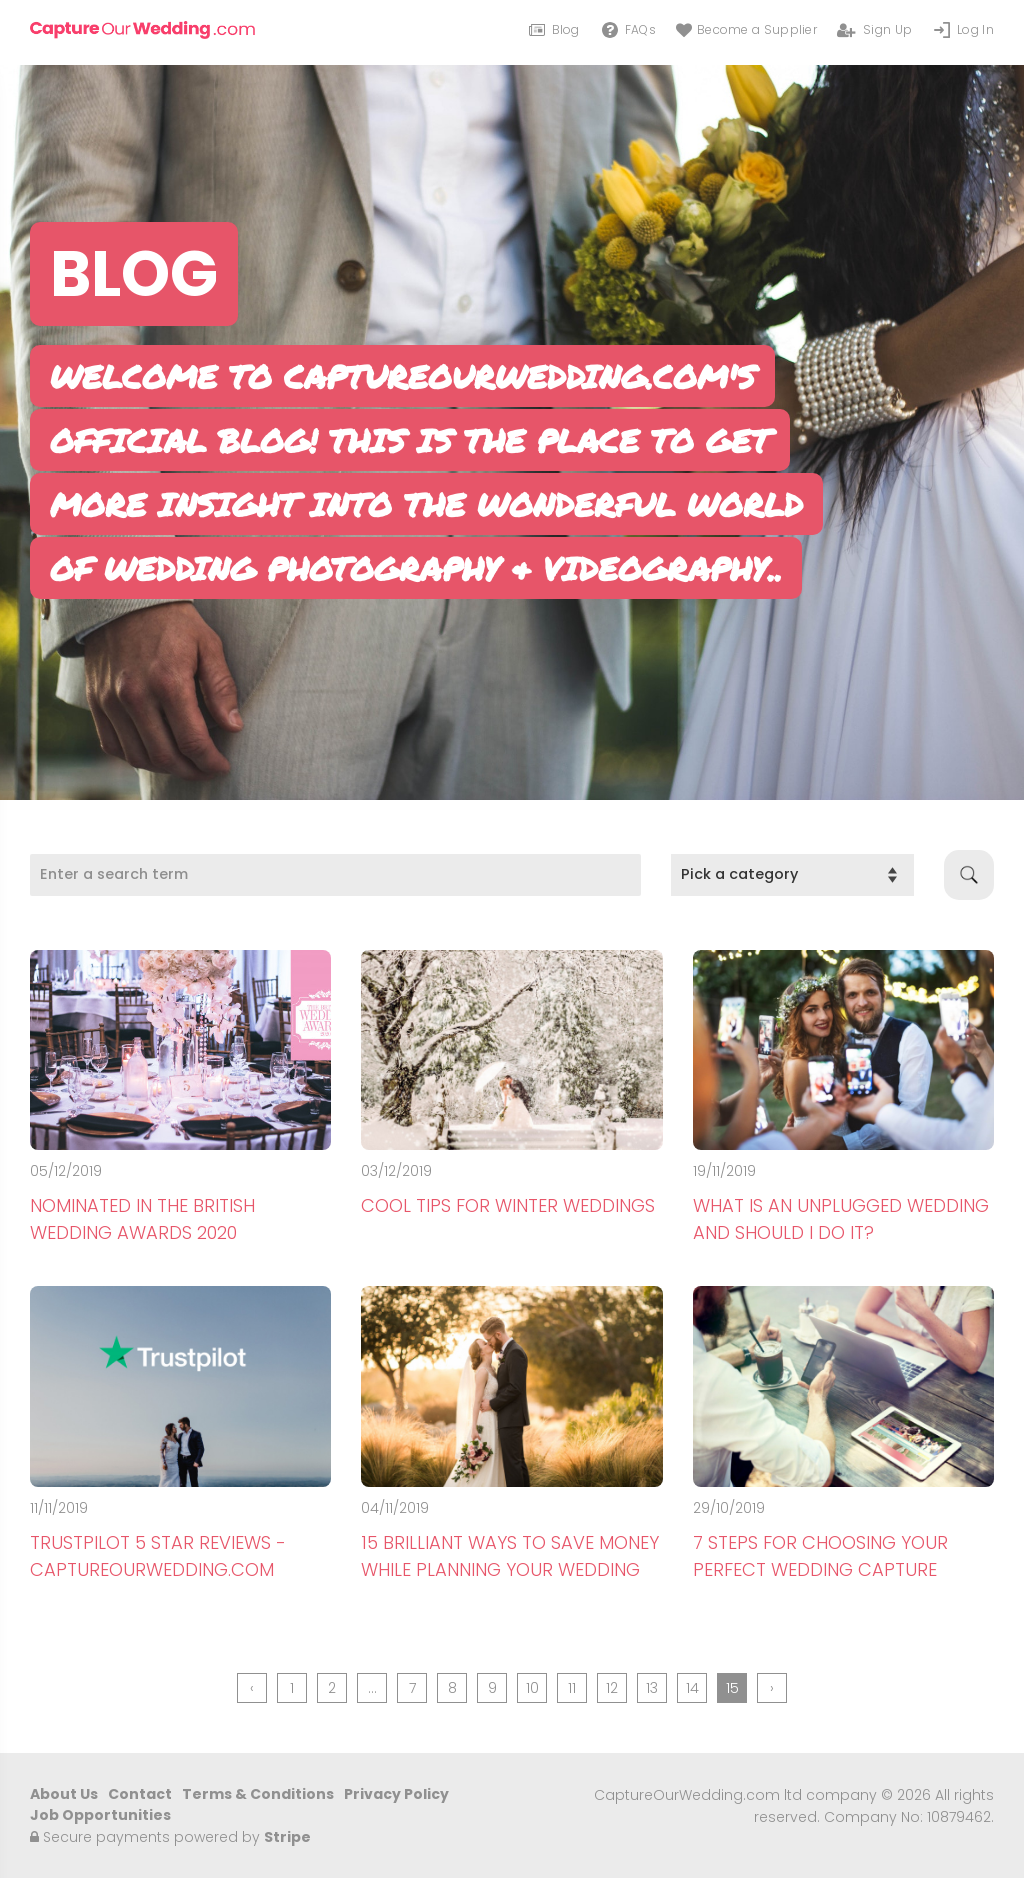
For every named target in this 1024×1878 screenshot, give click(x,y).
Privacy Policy (396, 1794)
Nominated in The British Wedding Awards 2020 (142, 1219)
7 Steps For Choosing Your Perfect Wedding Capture (820, 1556)
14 (692, 1688)
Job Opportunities (100, 1815)
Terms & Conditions (258, 1794)
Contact (140, 1794)
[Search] (335, 875)
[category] (792, 875)
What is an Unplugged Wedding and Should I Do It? (841, 1219)
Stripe (287, 1837)
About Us (64, 1794)
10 (532, 1688)
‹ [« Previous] (252, 1688)
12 (612, 1688)
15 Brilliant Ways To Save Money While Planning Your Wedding (510, 1556)
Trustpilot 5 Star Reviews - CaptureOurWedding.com (158, 1556)
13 (652, 1688)
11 (572, 1688)
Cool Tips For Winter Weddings (508, 1205)
